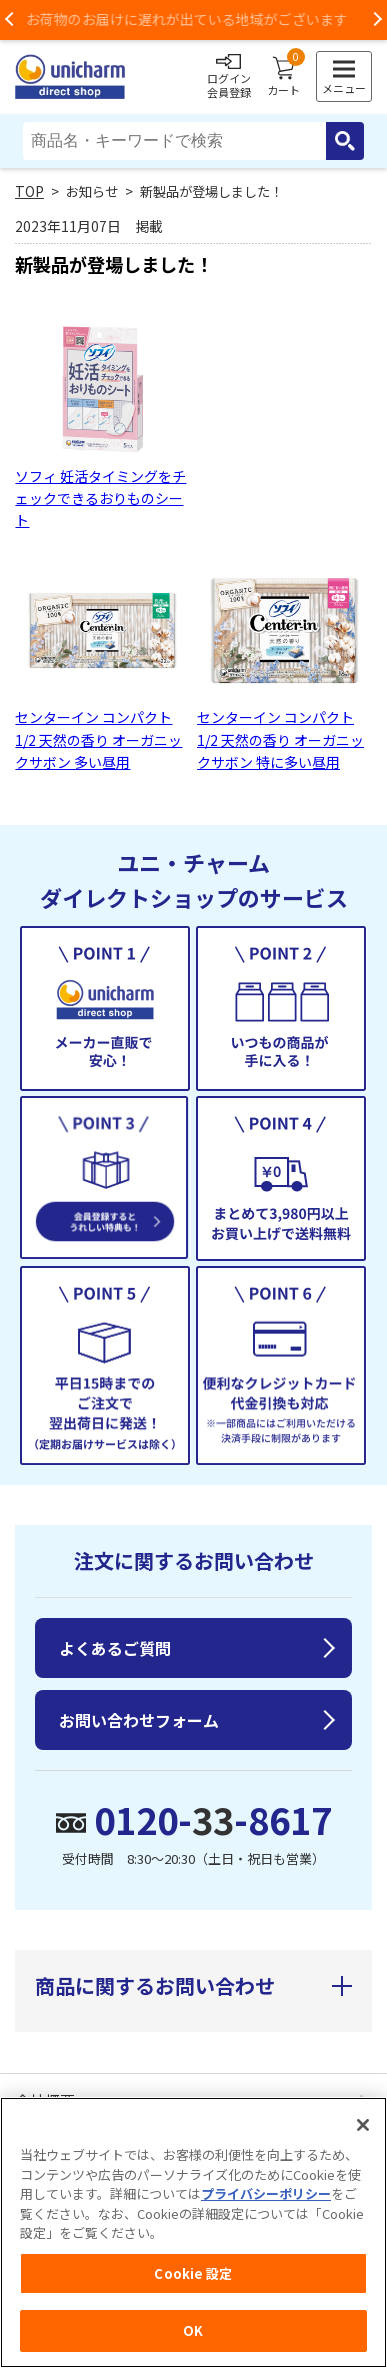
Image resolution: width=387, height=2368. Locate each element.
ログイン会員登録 (229, 77)
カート (283, 77)
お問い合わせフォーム (139, 1720)
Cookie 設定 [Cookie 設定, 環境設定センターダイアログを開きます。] (193, 2273)
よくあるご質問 (115, 1648)
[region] (193, 2232)
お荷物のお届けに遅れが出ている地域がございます (194, 19)
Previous (10, 20)
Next (377, 20)
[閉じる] (363, 2125)
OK (193, 2330)
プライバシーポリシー (266, 2193)
